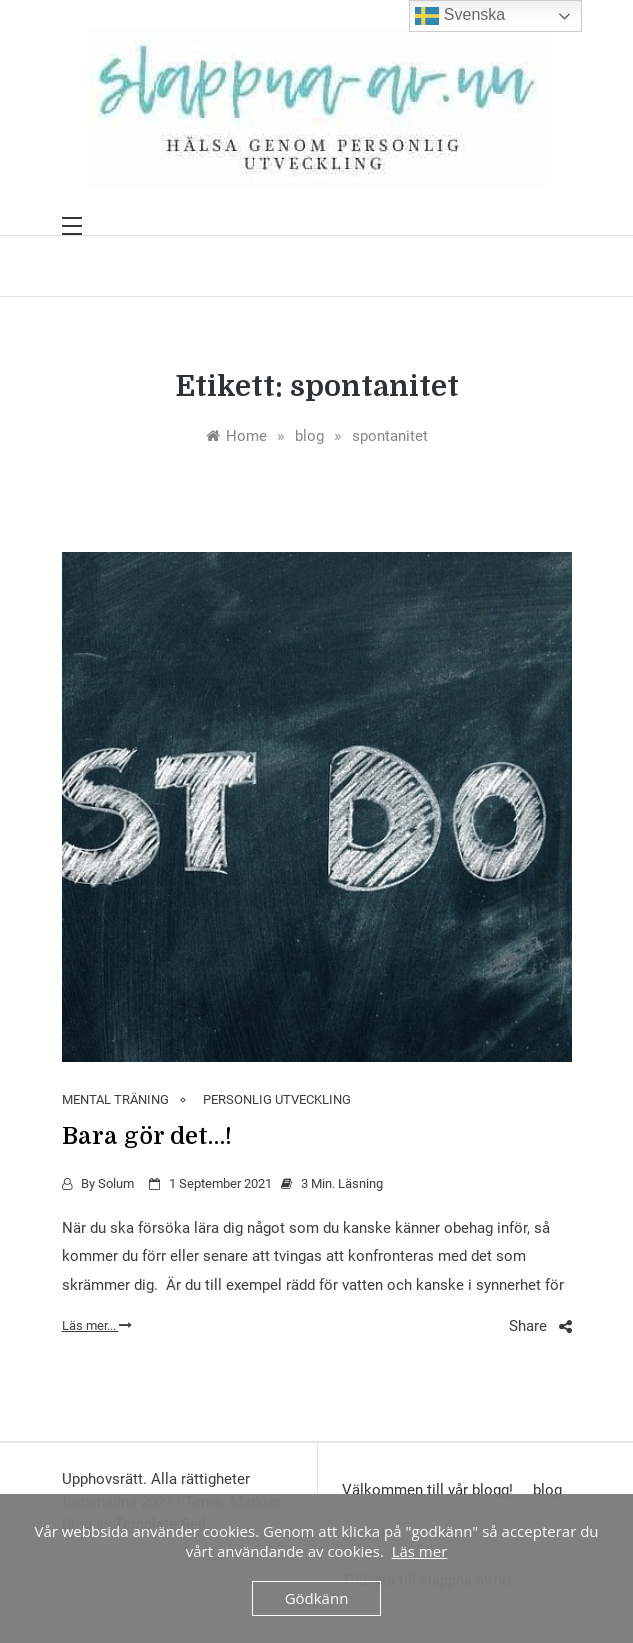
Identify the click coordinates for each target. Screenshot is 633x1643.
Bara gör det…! (147, 1136)
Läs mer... (97, 1325)
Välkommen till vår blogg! (427, 1490)
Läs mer (420, 1551)
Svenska (460, 16)
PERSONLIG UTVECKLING (277, 1099)
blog (547, 1490)
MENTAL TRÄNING (115, 1099)
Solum (116, 1183)
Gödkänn (317, 1598)
